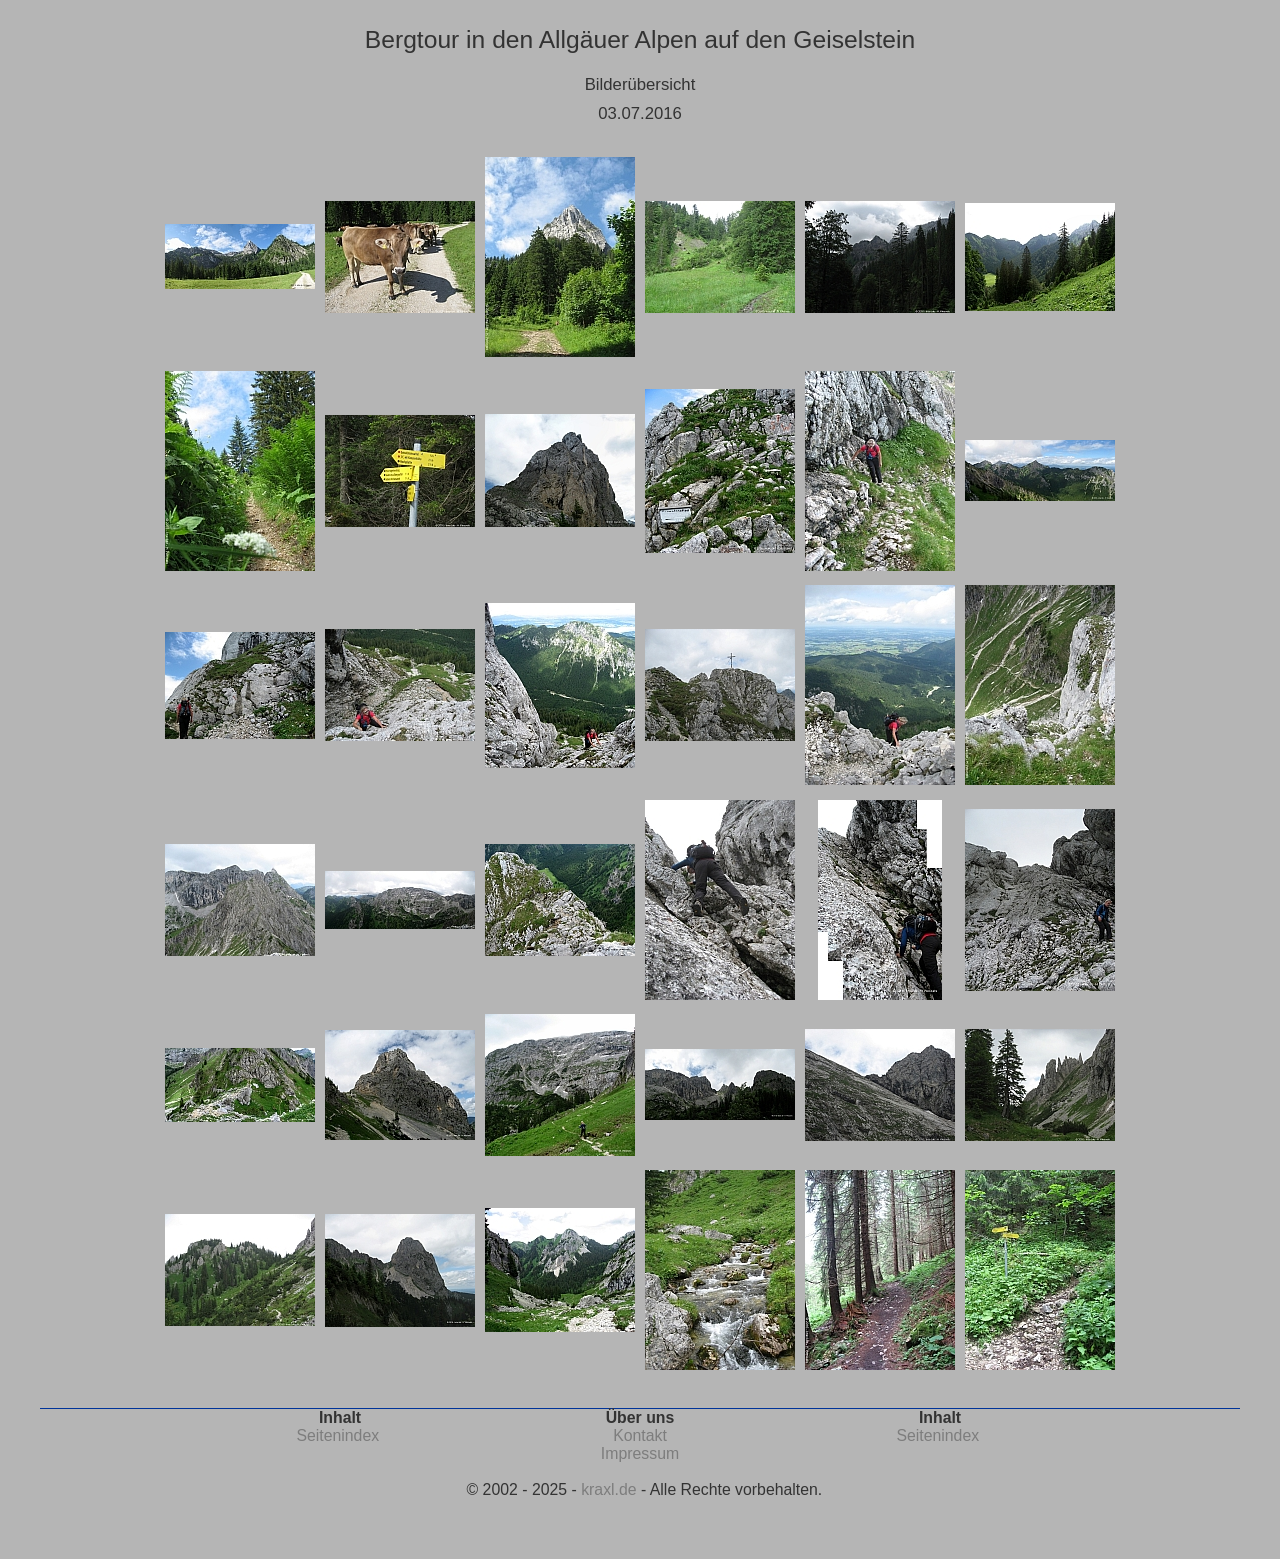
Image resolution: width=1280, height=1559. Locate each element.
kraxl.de (608, 1489)
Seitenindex (337, 1435)
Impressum (640, 1453)
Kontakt (640, 1435)
